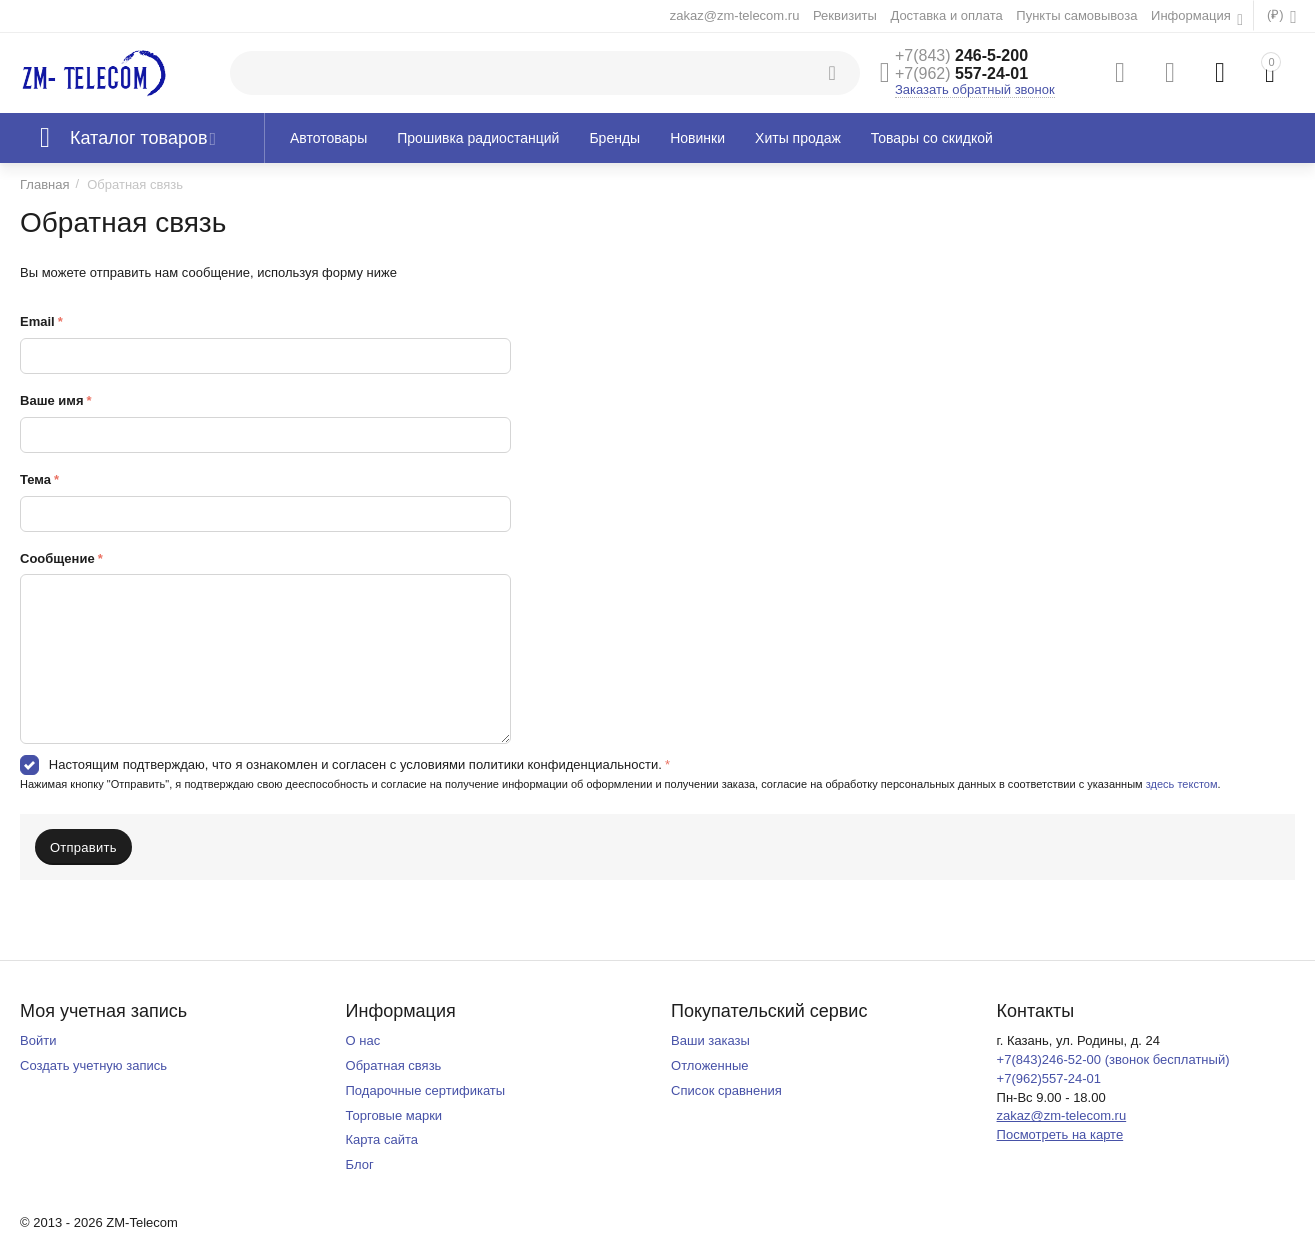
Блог (360, 1164)
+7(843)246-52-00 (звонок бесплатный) (1113, 1059)
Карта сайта (382, 1139)
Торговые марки (394, 1115)
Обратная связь (394, 1065)
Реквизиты (845, 15)
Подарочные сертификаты (426, 1090)
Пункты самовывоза (1076, 15)
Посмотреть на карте (1060, 1134)
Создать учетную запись (93, 1065)
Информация (1192, 15)
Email (37, 321)
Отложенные (710, 1065)
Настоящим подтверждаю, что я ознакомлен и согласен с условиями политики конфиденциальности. (355, 764)
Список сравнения (726, 1090)
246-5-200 (961, 55)
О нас (363, 1040)
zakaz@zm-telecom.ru (735, 15)
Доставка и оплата (946, 15)
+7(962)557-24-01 (1049, 1078)
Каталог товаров (139, 138)
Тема (35, 479)
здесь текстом (1182, 784)
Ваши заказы (710, 1040)
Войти (38, 1040)
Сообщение (57, 558)
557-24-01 (961, 73)
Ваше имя (52, 400)
